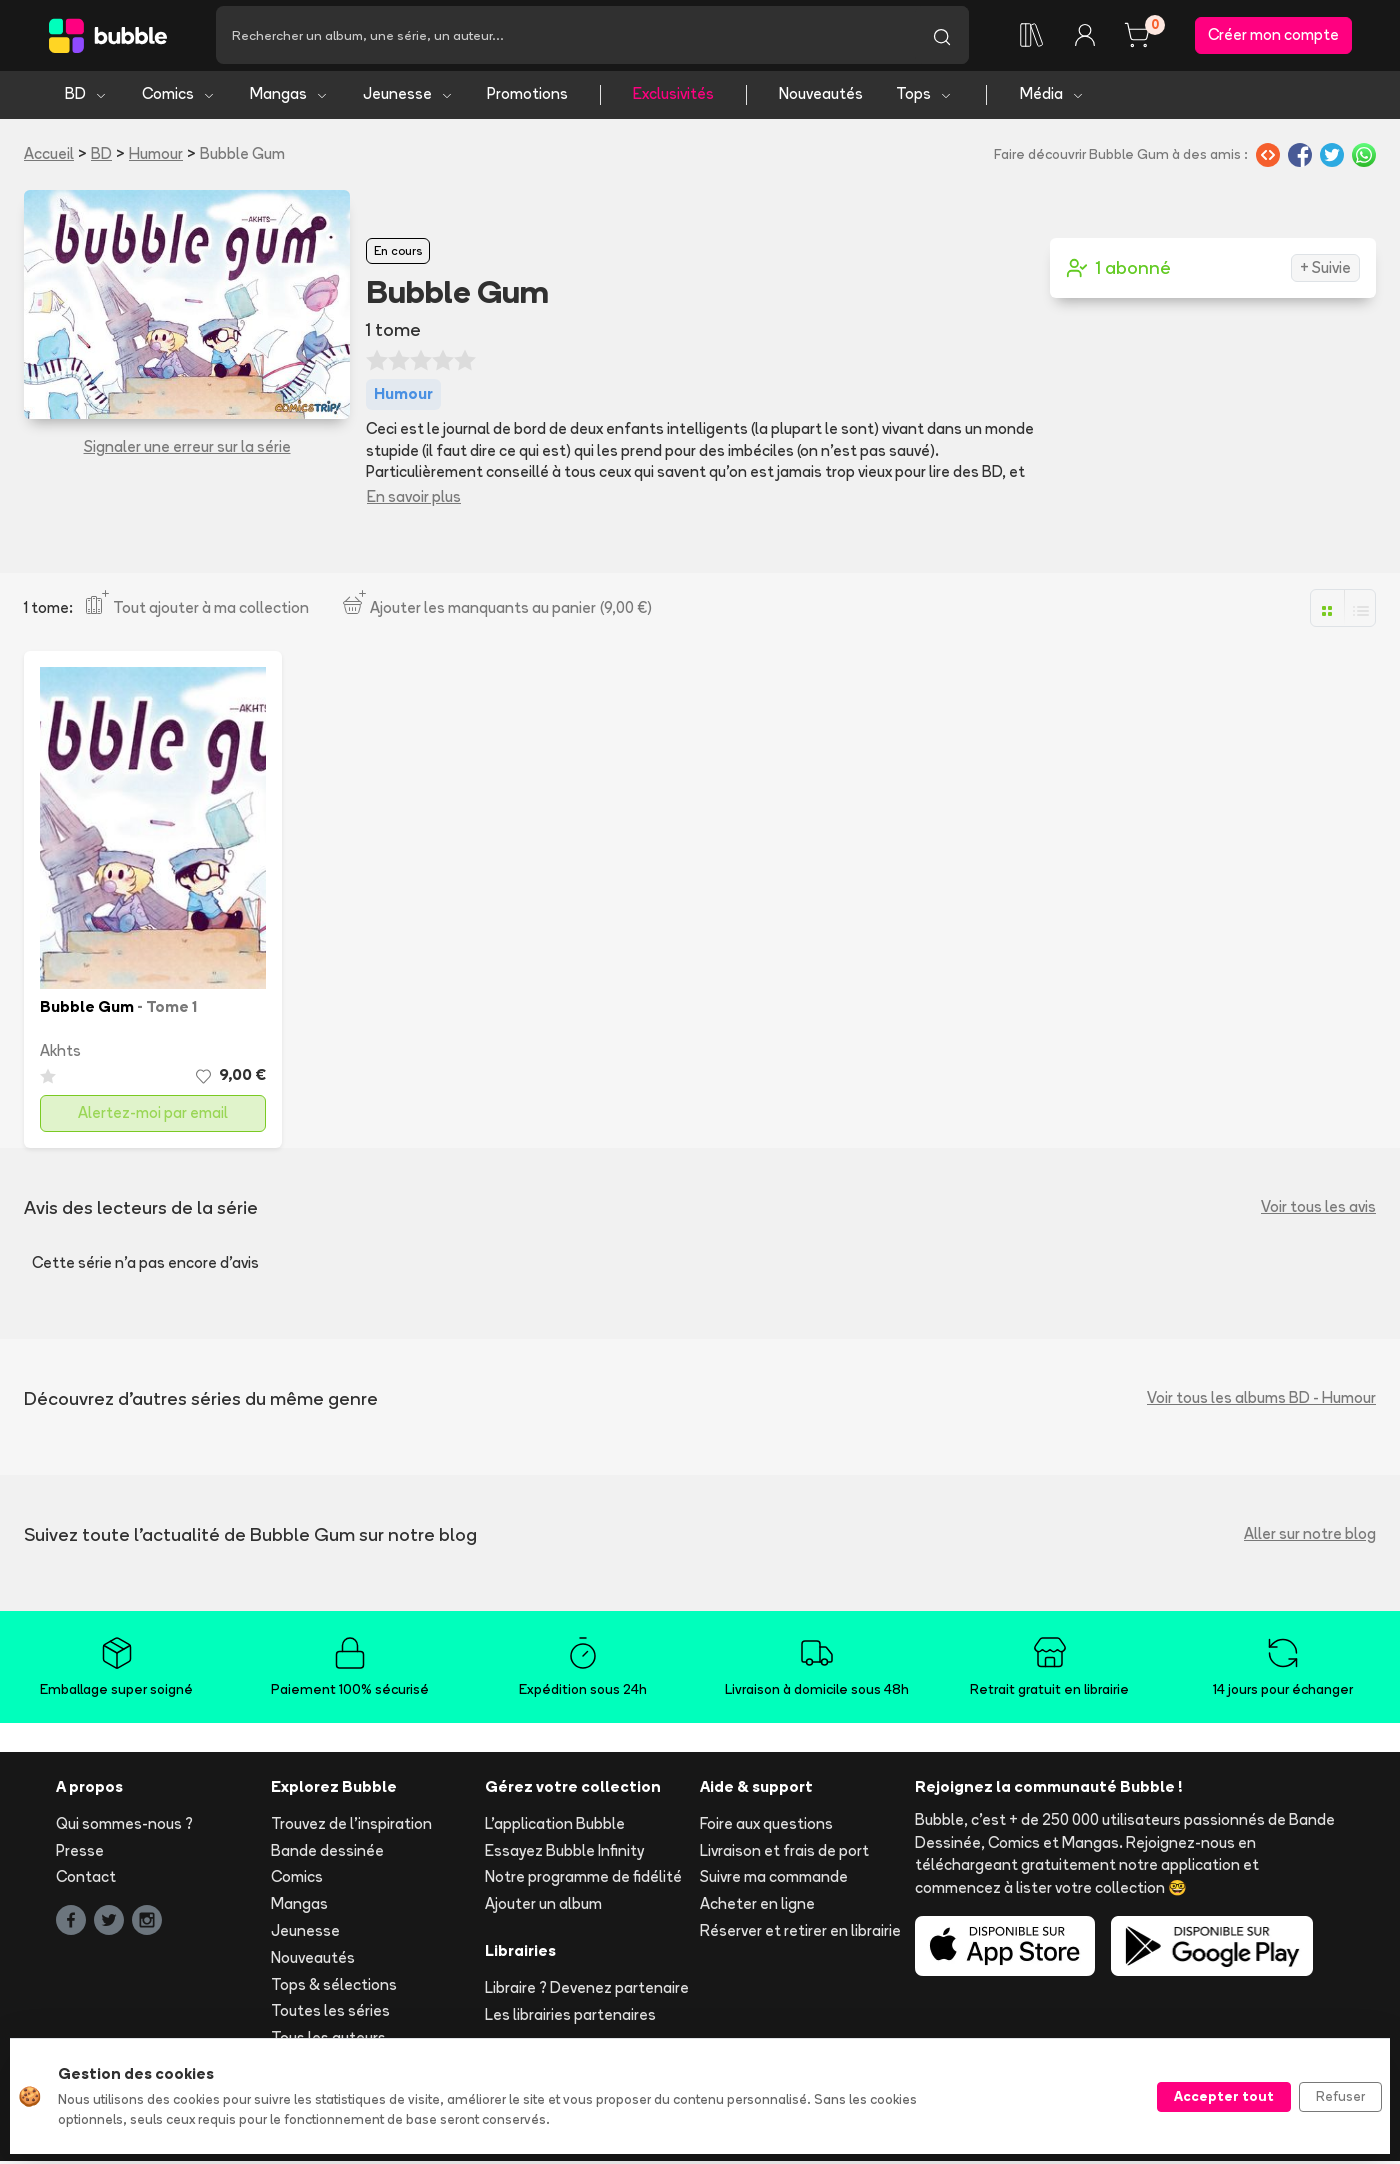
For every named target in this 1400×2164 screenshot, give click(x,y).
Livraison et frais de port (784, 1853)
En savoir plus (414, 499)
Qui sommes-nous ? (124, 1826)
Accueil (49, 156)
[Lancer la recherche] (942, 37)
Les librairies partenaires (570, 2017)
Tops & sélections (334, 1987)
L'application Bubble (555, 1826)
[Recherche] (565, 37)
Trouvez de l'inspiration (351, 1826)
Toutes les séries (330, 2014)
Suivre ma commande (774, 1880)
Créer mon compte (1273, 36)
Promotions (527, 97)
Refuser (1340, 2096)
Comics (179, 97)
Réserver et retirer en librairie (800, 1934)
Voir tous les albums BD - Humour (1261, 1401)
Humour (156, 156)
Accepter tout (1224, 2096)
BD (86, 97)
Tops (924, 97)
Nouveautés (821, 97)
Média (1052, 97)
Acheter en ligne (757, 1907)
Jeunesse (408, 97)
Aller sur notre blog (1310, 1537)
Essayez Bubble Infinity (564, 1853)
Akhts (60, 1054)
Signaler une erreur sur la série (187, 450)
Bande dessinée (327, 1853)
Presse (80, 1853)
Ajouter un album (543, 1907)
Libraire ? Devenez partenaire (587, 1990)
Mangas (289, 97)
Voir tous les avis (1318, 1210)
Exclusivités (673, 97)
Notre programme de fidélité (583, 1880)
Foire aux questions (766, 1826)
